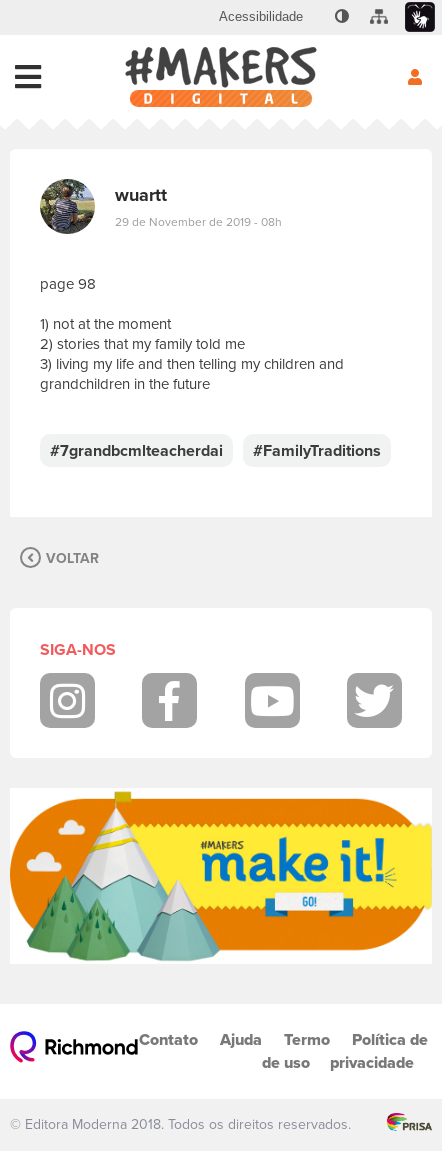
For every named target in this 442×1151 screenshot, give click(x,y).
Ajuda (241, 1039)
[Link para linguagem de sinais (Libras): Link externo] (420, 17)
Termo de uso (296, 1051)
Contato (168, 1039)
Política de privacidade (379, 1051)
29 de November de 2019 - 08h (198, 222)
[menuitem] (261, 17)
